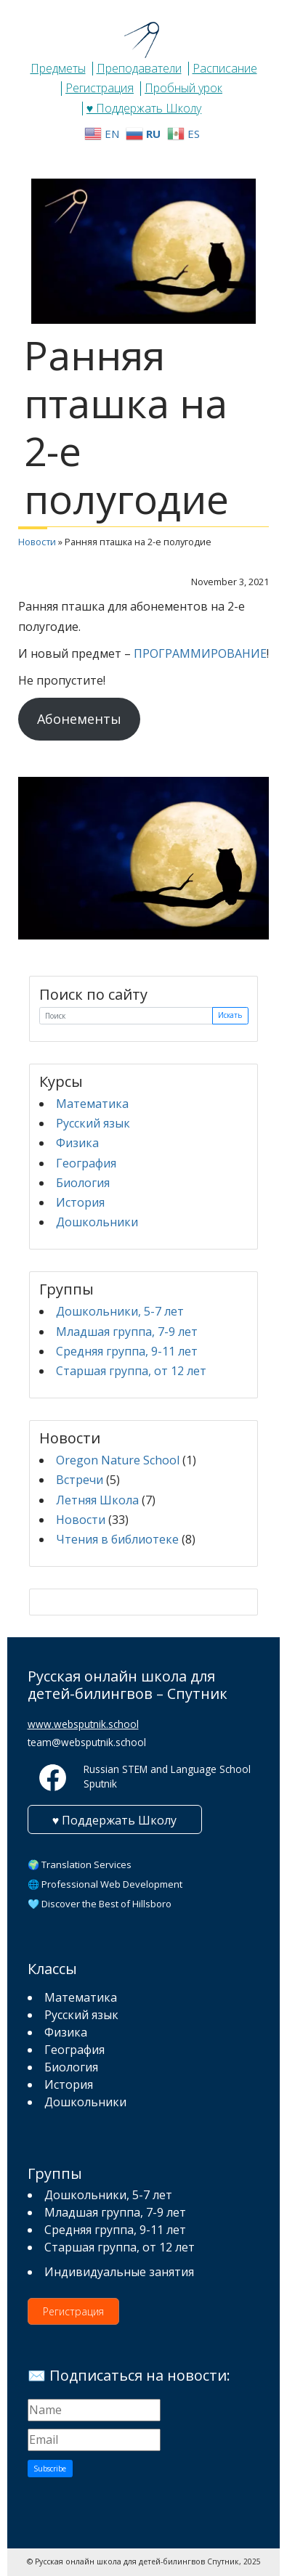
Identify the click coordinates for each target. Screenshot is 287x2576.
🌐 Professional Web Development (105, 1884)
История (80, 1202)
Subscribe (49, 2468)
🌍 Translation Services (80, 1864)
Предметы (58, 68)
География (86, 1163)
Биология (83, 1183)
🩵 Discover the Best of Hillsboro (99, 1903)
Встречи (79, 1480)
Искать (230, 1015)
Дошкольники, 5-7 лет (120, 1311)
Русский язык (93, 1123)
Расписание (225, 68)
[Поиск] (126, 1016)
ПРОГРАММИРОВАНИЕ (200, 653)
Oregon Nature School (117, 1460)
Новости (37, 541)
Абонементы (79, 718)
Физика (77, 1143)
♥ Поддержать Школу (144, 108)
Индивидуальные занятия (119, 2272)
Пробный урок (183, 88)
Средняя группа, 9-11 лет (127, 1351)
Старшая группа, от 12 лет (131, 1371)
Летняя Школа (97, 1500)
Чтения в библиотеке (117, 1539)
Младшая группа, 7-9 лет (127, 1332)
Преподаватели (139, 68)
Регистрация (99, 88)
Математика (92, 1104)
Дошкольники (97, 1222)
